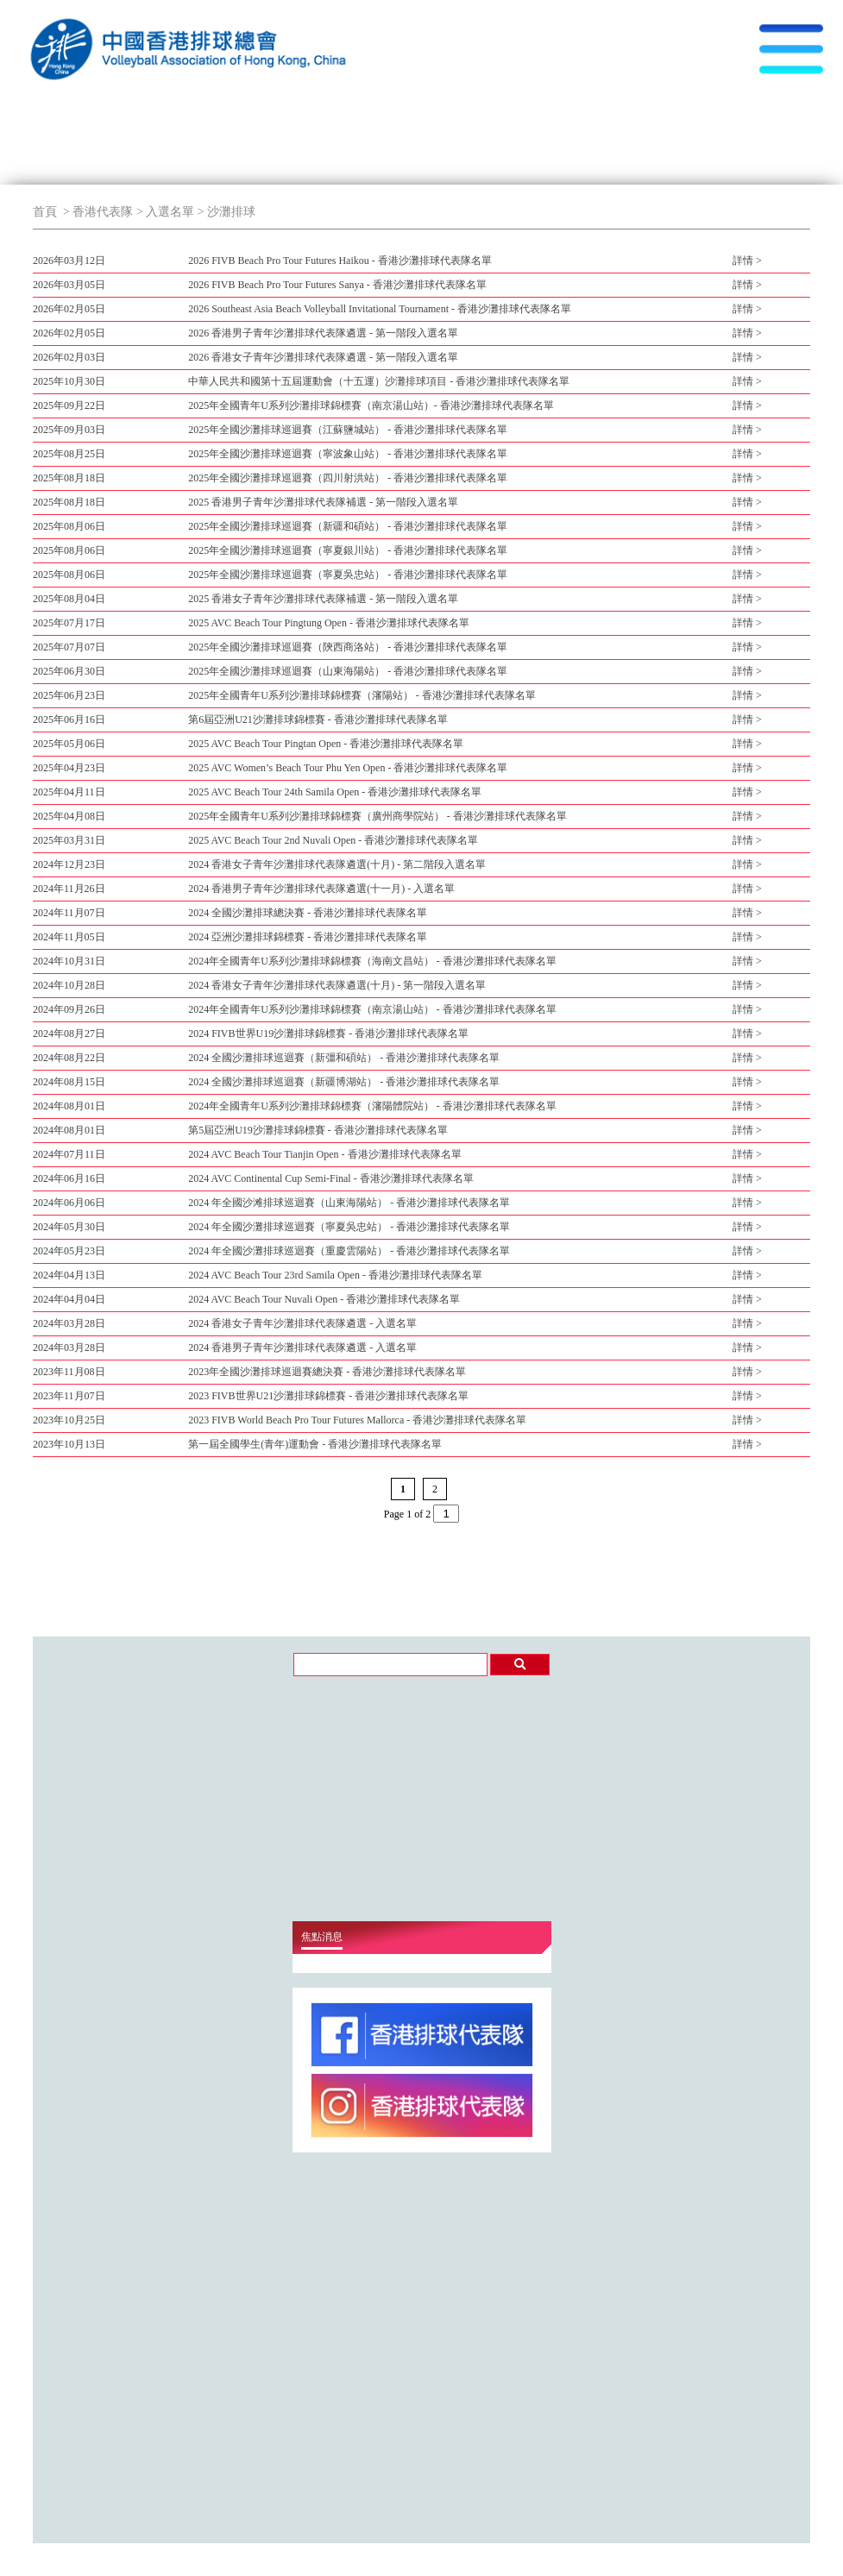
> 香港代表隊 (97, 211)
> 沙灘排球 (224, 211)
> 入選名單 (163, 211)
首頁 (45, 211)
